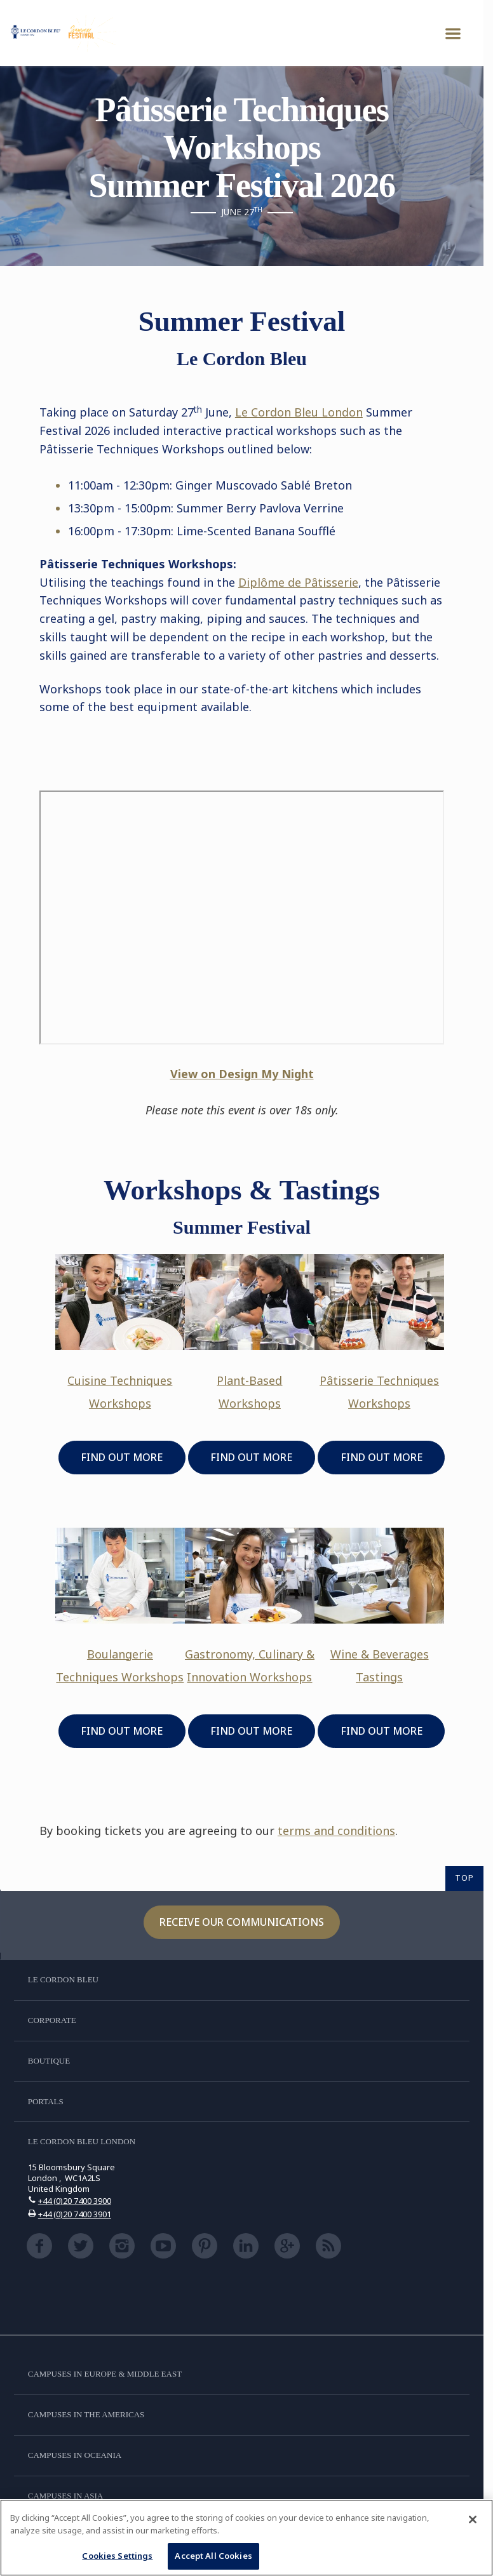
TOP (464, 1877)
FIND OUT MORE (122, 1457)
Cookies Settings (117, 2555)
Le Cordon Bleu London (299, 412)
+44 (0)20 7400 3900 (74, 2200)
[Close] (473, 2519)
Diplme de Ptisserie (298, 582)
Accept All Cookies (213, 2555)
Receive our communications (241, 1922)
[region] (246, 2537)
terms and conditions (336, 1830)
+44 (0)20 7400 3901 (74, 2214)
